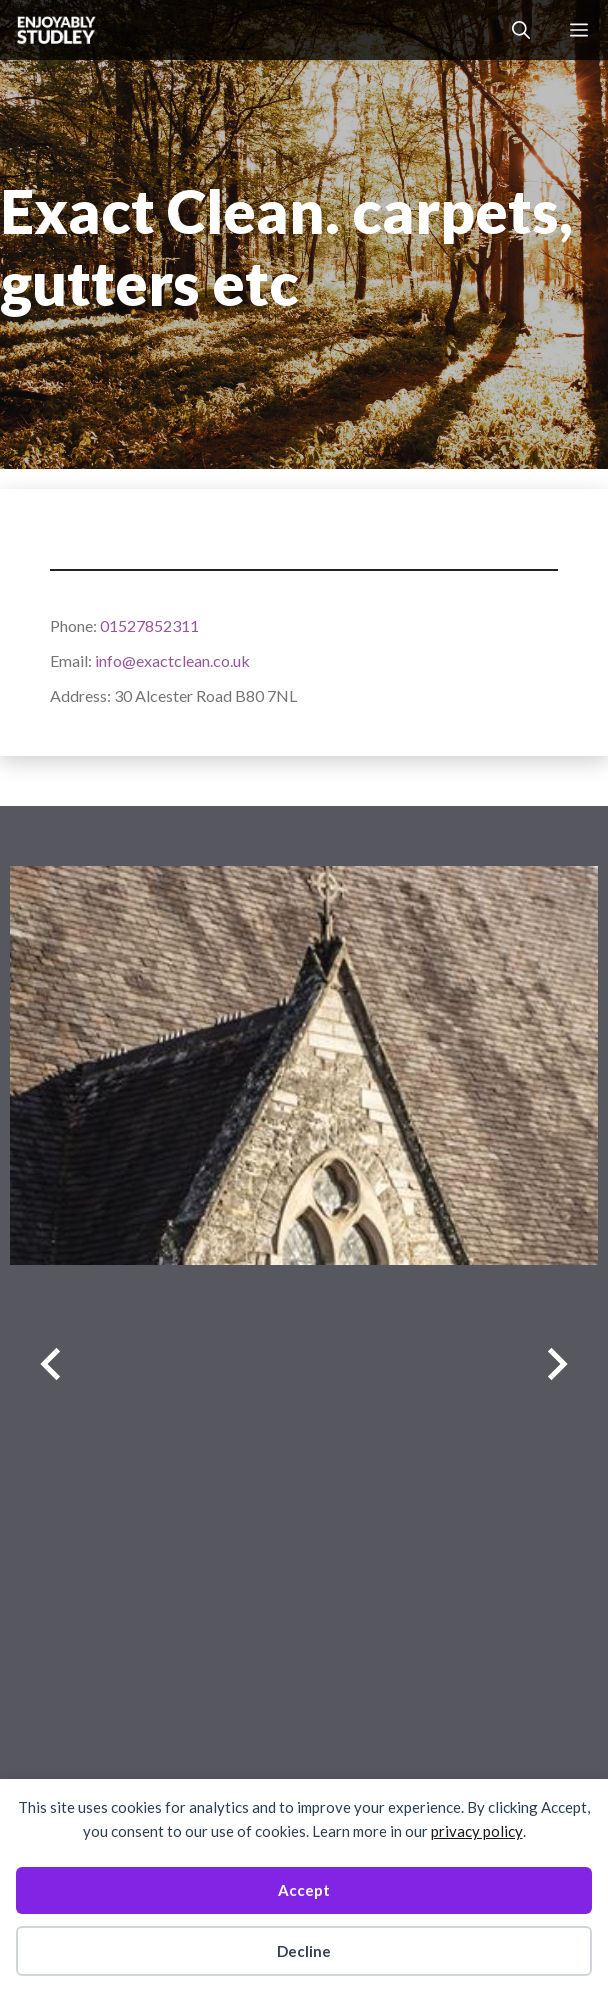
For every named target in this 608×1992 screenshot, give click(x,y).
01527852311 (149, 625)
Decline (304, 1951)
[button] (521, 30)
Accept (304, 1890)
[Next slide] (557, 1364)
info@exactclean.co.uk (172, 660)
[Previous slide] (50, 1364)
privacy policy (477, 1831)
